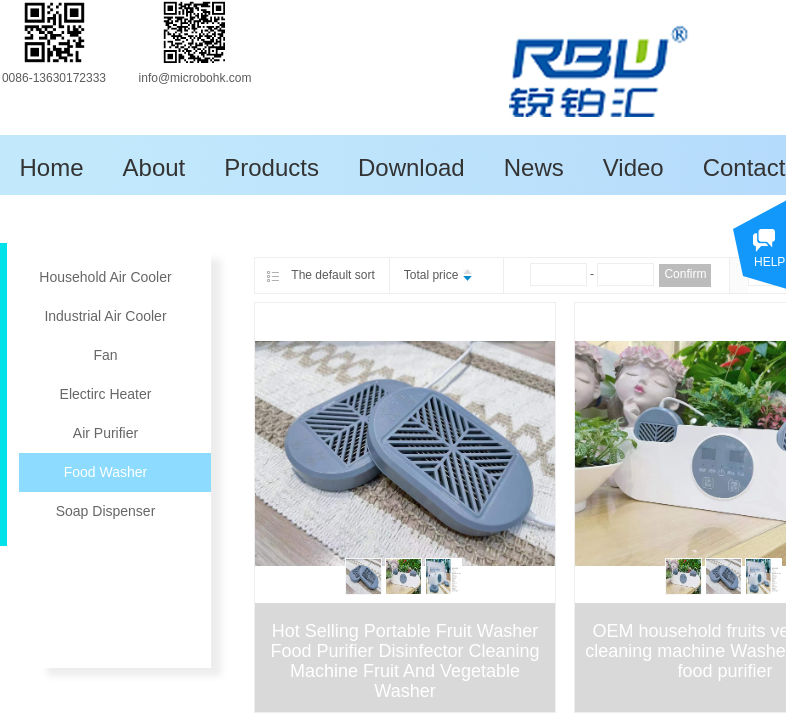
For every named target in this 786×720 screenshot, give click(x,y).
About (154, 167)
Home (52, 167)
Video (633, 167)
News (534, 167)
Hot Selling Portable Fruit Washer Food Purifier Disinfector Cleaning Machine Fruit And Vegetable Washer (404, 661)
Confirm (685, 274)
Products (271, 167)
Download (411, 167)
